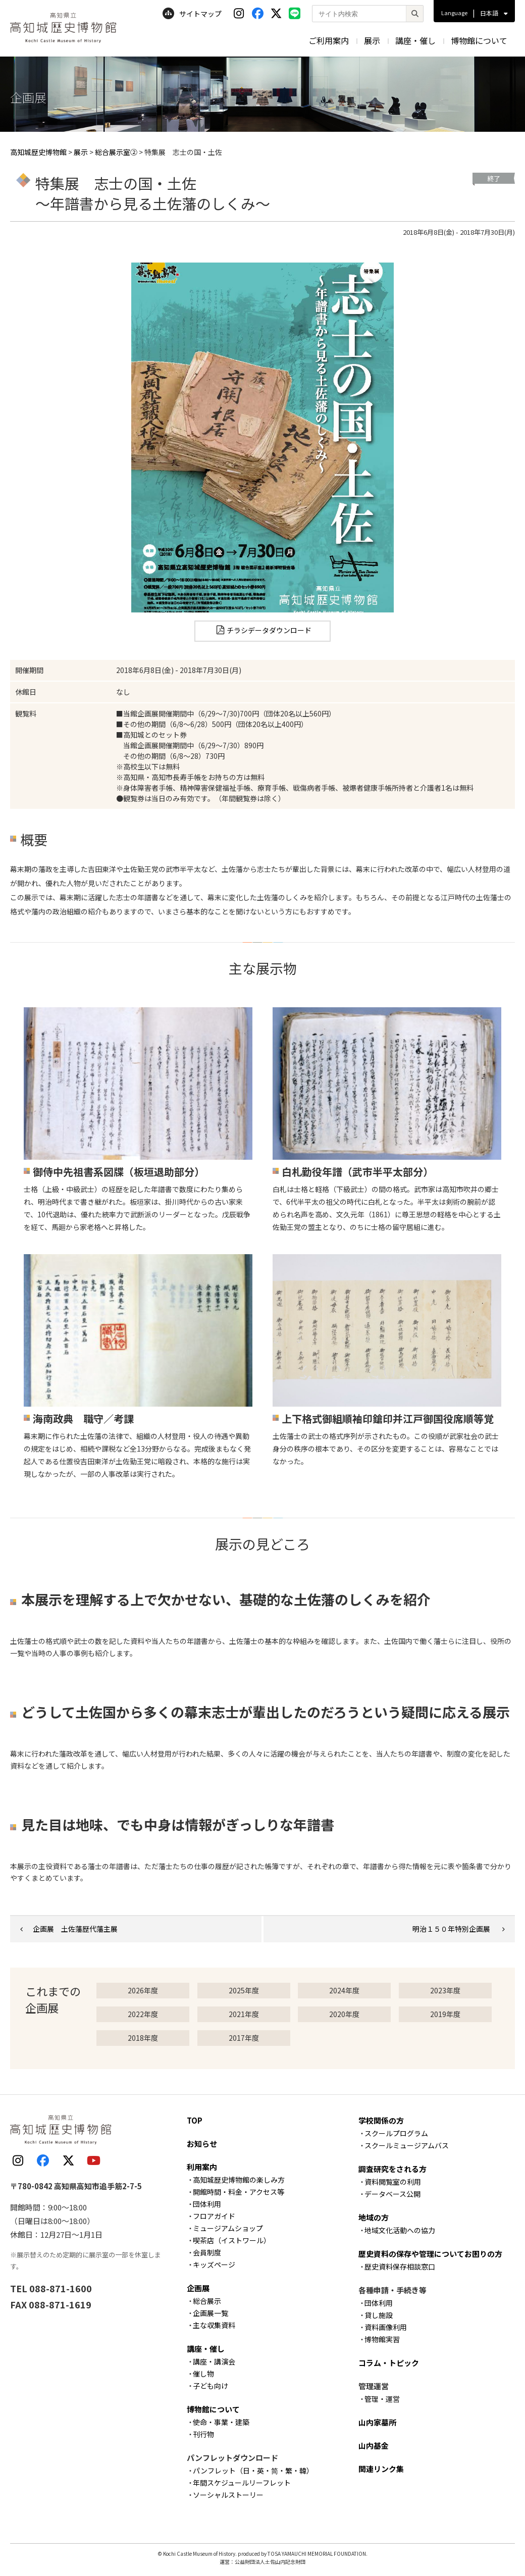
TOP (194, 2120)
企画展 (198, 2288)
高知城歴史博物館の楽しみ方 (239, 2180)
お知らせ (202, 2143)
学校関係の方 (381, 2120)
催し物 (203, 2373)
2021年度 (244, 2014)
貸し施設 (378, 2315)
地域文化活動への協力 (399, 2230)
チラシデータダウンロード (269, 630)
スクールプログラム (396, 2133)
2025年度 (244, 1990)
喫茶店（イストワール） (232, 2240)
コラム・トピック (388, 2362)
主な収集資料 (214, 2325)
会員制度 (207, 2252)
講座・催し (415, 40)
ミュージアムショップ (228, 2228)
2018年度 (143, 2038)
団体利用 (207, 2204)
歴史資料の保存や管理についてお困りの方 (430, 2253)
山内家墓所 (377, 2422)
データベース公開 (392, 2194)
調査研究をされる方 (392, 2168)
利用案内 (202, 2166)
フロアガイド (214, 2216)
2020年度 (344, 2014)
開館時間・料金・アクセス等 (238, 2192)
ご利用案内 (328, 40)
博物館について (479, 40)
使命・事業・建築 (221, 2422)
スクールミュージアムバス (406, 2145)
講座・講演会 (214, 2361)
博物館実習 (382, 2339)
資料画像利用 (385, 2327)
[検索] (414, 14)
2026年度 (143, 1990)
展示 (372, 40)
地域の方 (373, 2217)
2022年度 (143, 2014)
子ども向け (210, 2386)
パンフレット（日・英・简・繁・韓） (253, 2470)
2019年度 (445, 2014)
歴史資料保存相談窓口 (399, 2266)
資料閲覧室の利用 (392, 2182)
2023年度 (445, 1990)
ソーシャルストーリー (228, 2495)
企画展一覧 (210, 2313)
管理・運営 (382, 2399)
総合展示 (207, 2301)
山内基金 (373, 2445)
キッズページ (214, 2264)
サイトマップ (192, 14)
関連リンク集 (381, 2468)
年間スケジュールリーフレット (242, 2483)
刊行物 (203, 2434)
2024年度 (344, 1990)
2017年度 (244, 2038)
